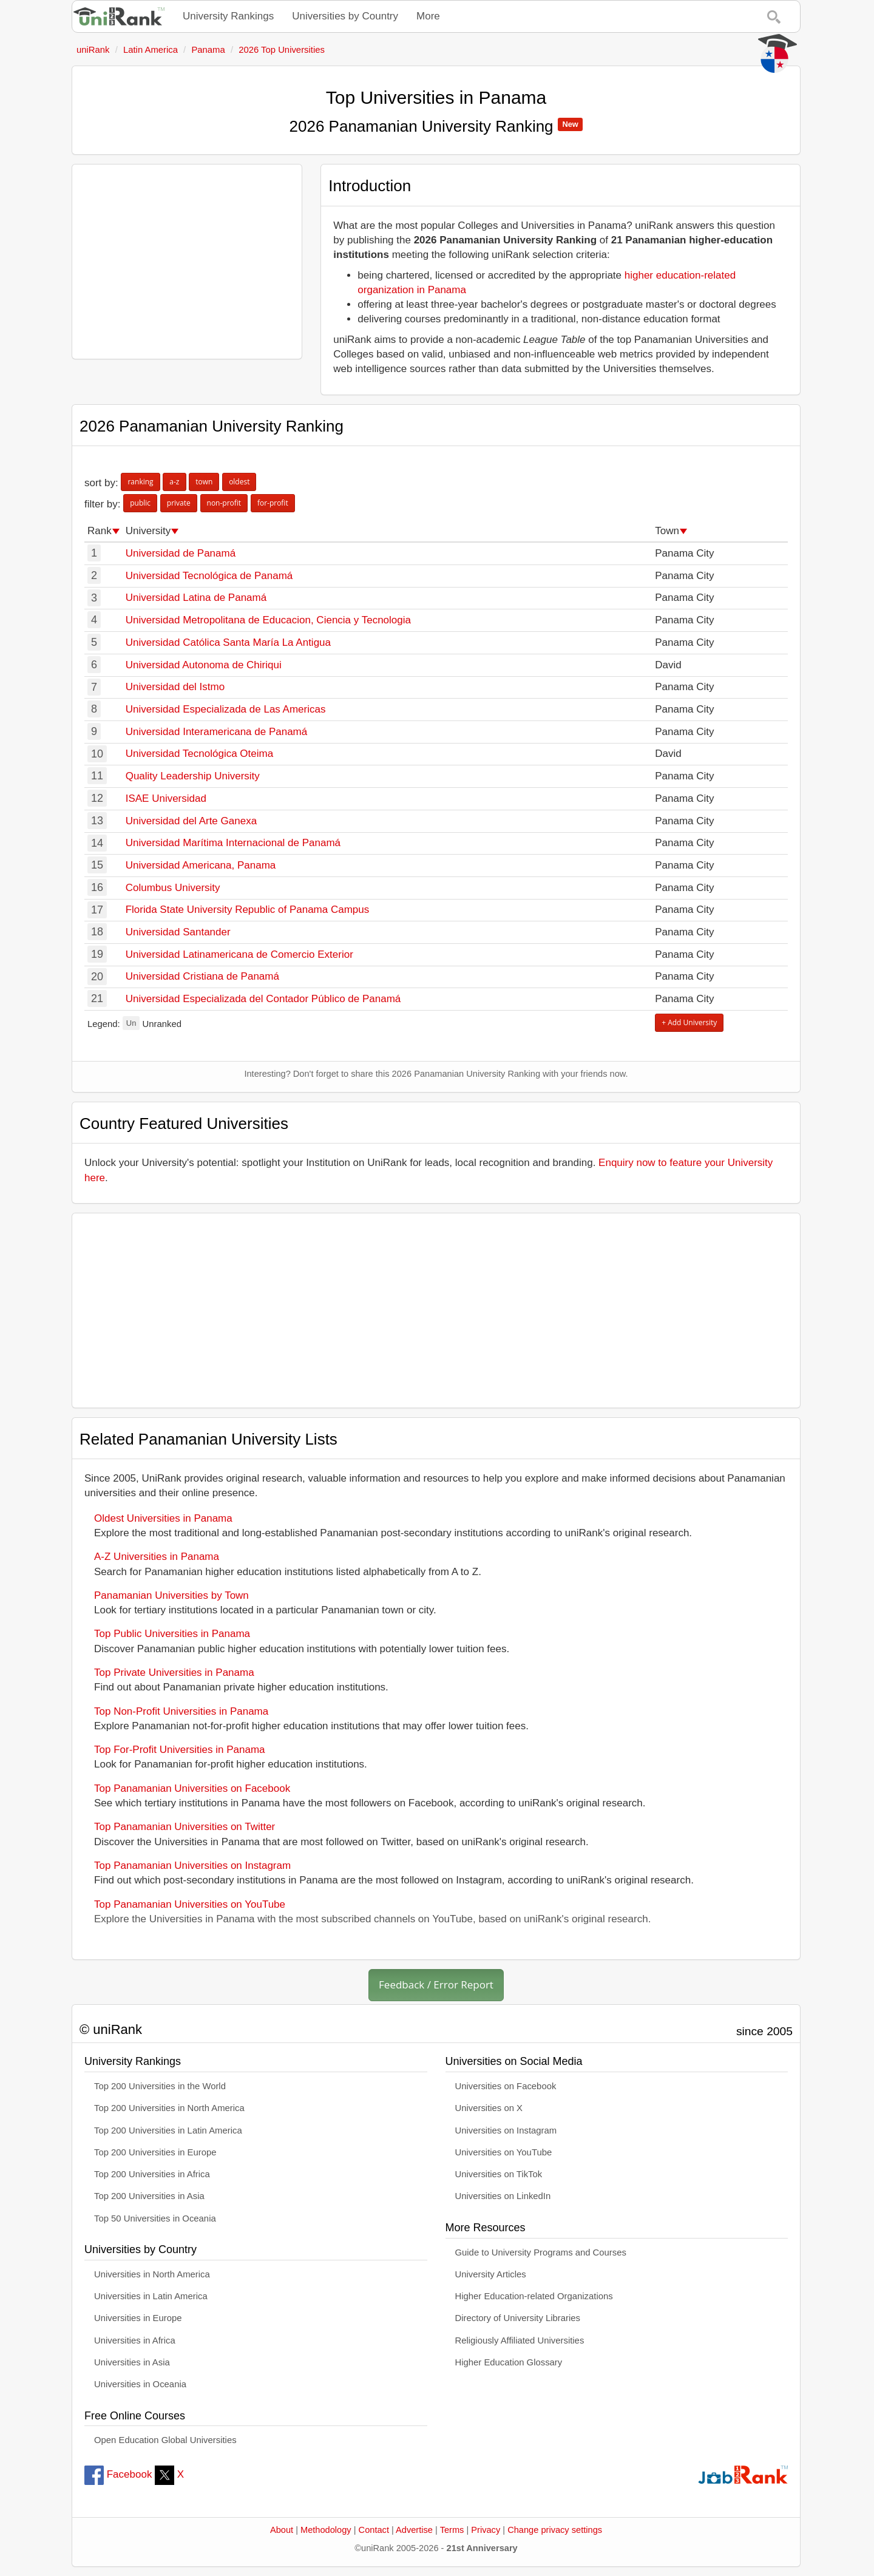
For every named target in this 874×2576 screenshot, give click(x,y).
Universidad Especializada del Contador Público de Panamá (263, 999)
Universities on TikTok (499, 2174)
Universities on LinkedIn (503, 2196)
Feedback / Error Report (436, 1984)
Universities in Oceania (140, 2384)
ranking (140, 481)
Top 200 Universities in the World (160, 2086)
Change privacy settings (554, 2530)
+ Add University (689, 1022)
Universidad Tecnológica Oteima (199, 753)
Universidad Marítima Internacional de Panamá (233, 843)
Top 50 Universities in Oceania (155, 2218)
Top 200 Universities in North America (169, 2108)
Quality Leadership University (193, 776)
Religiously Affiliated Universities (519, 2340)
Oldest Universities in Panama (163, 1518)
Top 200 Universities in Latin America (168, 2130)
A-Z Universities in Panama (156, 1556)
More (428, 16)
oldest (239, 481)
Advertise (414, 2530)
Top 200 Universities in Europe (155, 2152)
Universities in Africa (134, 2340)
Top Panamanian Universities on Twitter (184, 1826)
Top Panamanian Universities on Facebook (192, 1788)
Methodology (325, 2530)
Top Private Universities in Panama (174, 1672)
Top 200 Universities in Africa (152, 2174)
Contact (374, 2530)
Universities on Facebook (506, 2086)
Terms (452, 2530)
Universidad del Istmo (175, 687)
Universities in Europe (138, 2318)
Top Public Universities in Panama (172, 1633)
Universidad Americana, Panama (201, 865)
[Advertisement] (187, 262)
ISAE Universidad (166, 798)
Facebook (118, 2474)
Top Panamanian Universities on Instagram (192, 1865)
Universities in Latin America (151, 2296)
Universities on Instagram (506, 2130)
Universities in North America (152, 2274)
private (179, 503)
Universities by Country (345, 16)
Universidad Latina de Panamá (196, 597)
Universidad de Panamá (180, 553)
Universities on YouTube (503, 2152)
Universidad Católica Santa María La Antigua (228, 642)
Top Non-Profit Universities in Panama (181, 1711)
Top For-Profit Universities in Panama (179, 1749)
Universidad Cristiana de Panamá (202, 976)
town (203, 481)
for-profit (272, 503)
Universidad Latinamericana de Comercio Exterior (239, 954)
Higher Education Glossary (509, 2362)
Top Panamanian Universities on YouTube (189, 1904)
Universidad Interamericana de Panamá (217, 731)
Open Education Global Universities (165, 2440)
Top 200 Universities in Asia (149, 2196)
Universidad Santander (178, 932)
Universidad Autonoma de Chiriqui (204, 665)
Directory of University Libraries (517, 2318)
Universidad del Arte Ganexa (191, 821)
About (281, 2530)
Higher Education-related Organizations (534, 2296)
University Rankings (228, 16)
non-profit (224, 503)
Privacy (485, 2530)
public (140, 503)
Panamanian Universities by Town (171, 1595)
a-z (174, 481)
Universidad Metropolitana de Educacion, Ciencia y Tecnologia (268, 620)
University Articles (490, 2274)
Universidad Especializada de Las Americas (226, 709)
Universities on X (489, 2108)
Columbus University (173, 887)
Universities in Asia (132, 2362)
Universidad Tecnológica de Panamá (209, 575)
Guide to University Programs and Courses (540, 2252)
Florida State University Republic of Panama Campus (248, 909)
